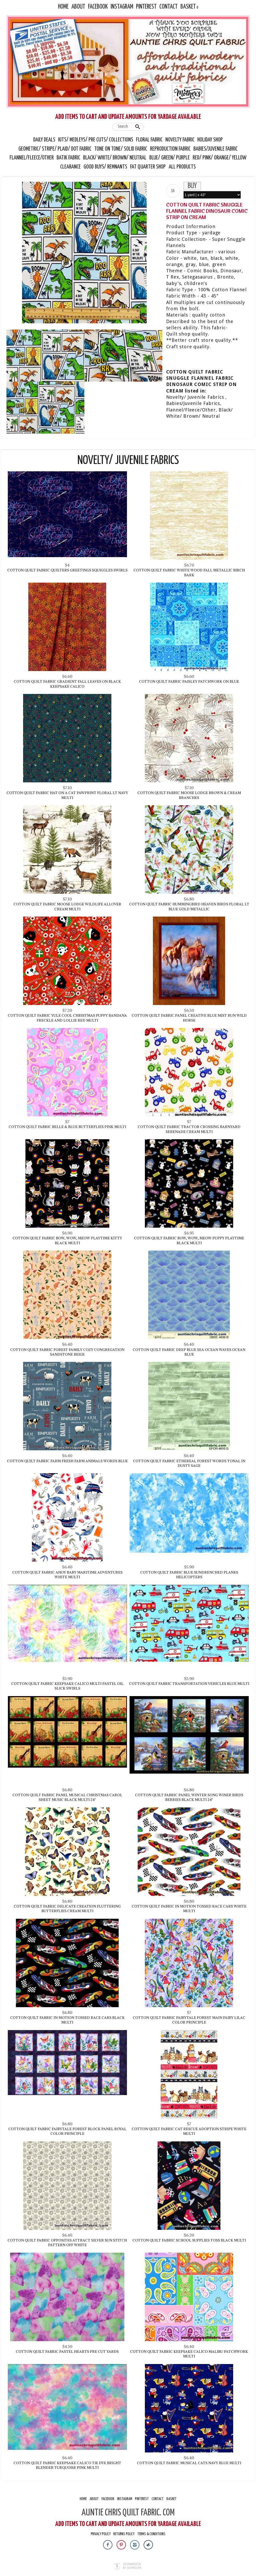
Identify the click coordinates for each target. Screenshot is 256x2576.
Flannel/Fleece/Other (32, 158)
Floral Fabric (149, 140)
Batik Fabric (68, 158)
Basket (188, 7)
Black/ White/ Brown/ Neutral (114, 158)
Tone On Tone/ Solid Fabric (120, 149)
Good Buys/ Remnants (105, 167)
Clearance (70, 167)
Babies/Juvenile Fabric (215, 149)
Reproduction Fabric (170, 149)
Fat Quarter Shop (148, 167)
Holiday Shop (210, 140)
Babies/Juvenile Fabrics (193, 403)
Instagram (122, 7)
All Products (182, 167)
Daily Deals (44, 140)
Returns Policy (123, 2534)
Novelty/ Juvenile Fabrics (195, 397)
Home (63, 7)
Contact (168, 7)
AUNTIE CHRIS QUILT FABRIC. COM (128, 2512)
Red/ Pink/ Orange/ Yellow (219, 158)
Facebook (98, 7)
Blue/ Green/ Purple (169, 158)
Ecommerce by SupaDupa (132, 2566)
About (78, 7)
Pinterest (146, 7)
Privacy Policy (101, 2534)
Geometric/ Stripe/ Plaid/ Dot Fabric (54, 149)
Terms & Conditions (151, 2534)
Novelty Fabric (179, 140)
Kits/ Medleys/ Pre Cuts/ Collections (95, 140)
